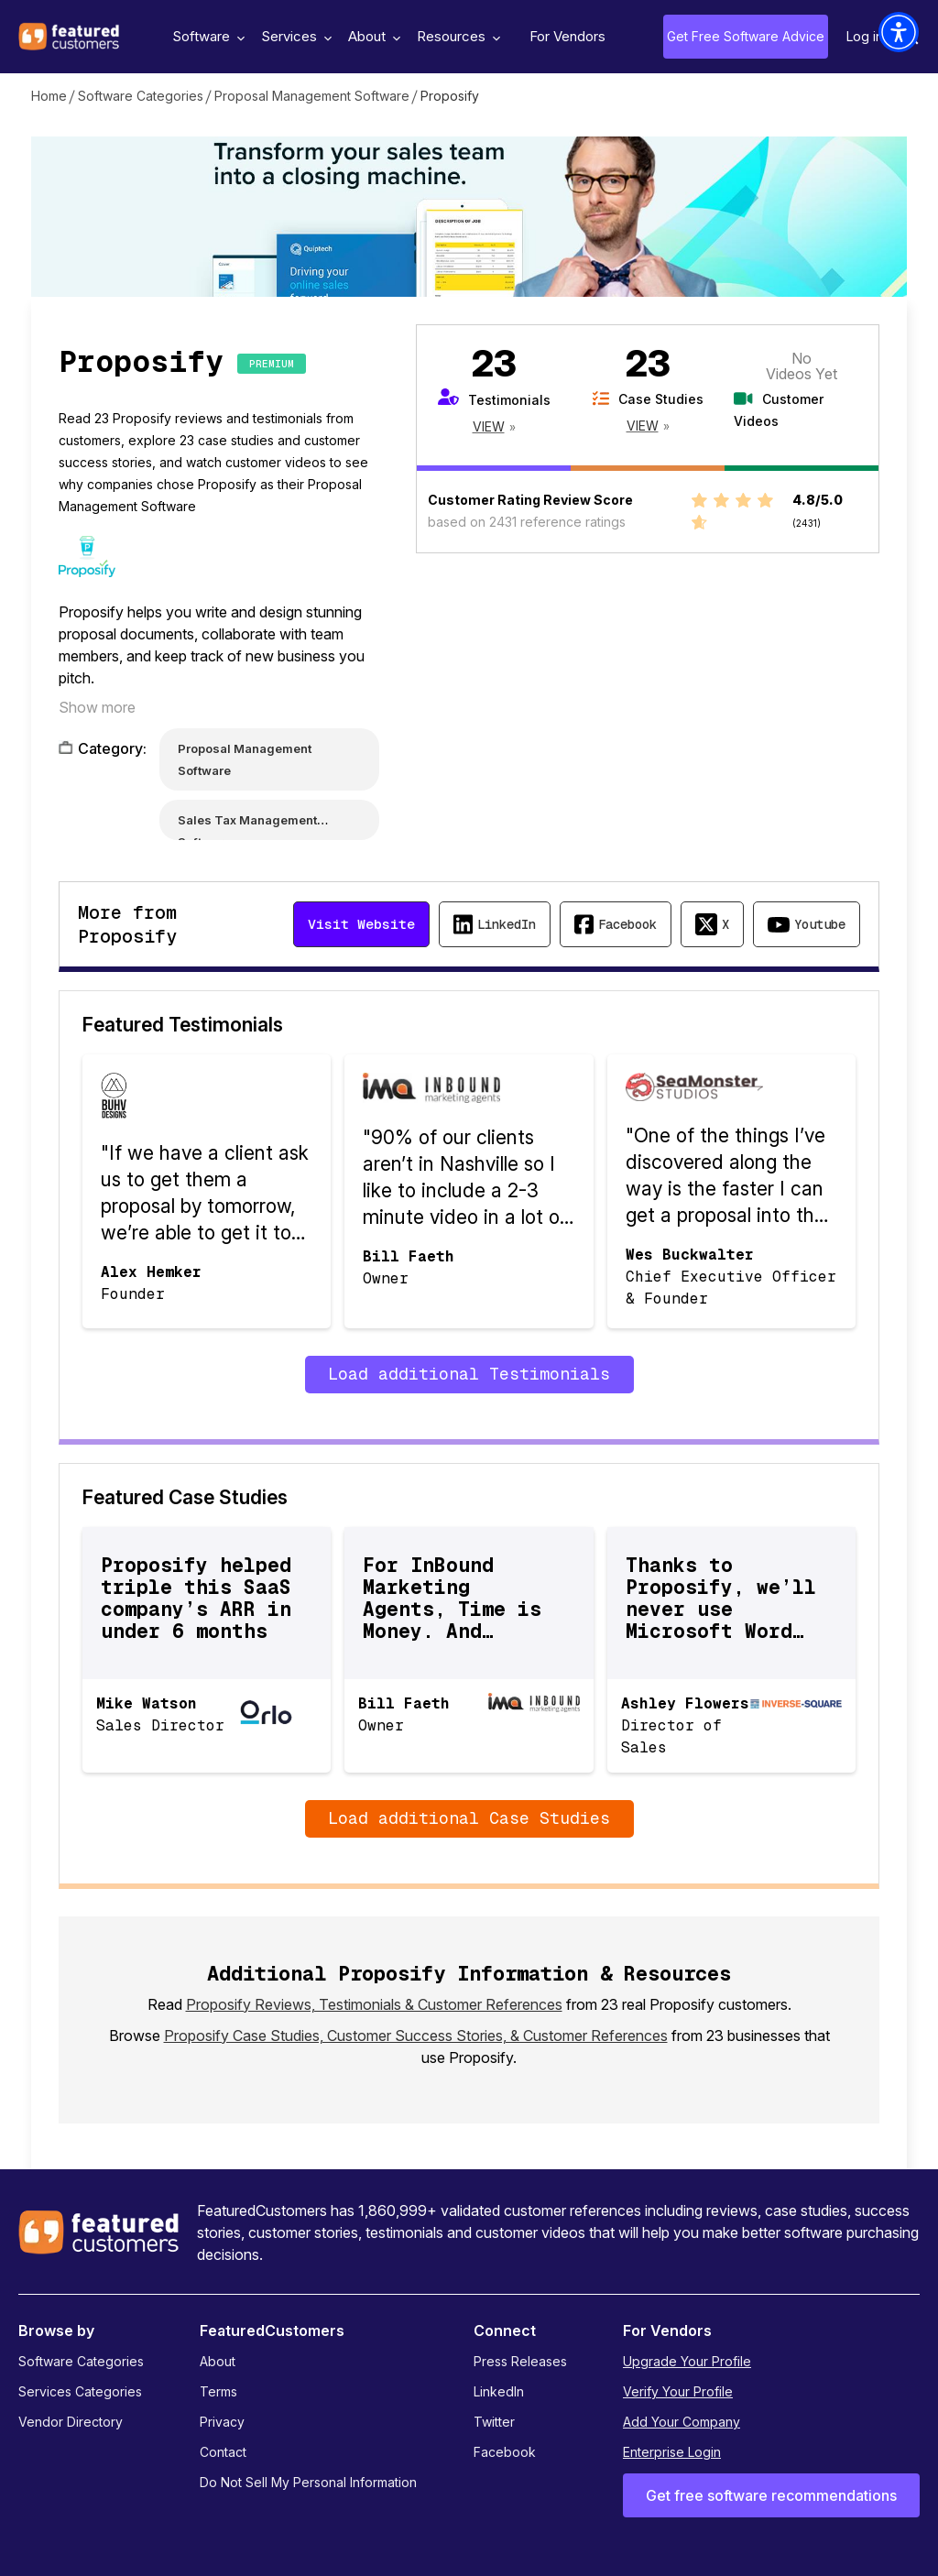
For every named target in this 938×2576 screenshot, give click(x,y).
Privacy (222, 2421)
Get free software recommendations (771, 2495)
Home (49, 96)
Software (206, 36)
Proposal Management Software (311, 96)
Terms (218, 2391)
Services (294, 36)
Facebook (627, 924)
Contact (223, 2452)
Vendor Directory (70, 2421)
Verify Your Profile (678, 2391)
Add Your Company (681, 2421)
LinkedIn (506, 924)
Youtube (819, 924)
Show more (97, 707)
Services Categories (80, 2391)
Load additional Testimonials (469, 1373)
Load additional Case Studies (469, 1817)
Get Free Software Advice (745, 36)
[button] (898, 32)
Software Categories (140, 96)
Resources (456, 36)
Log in (864, 36)
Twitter (494, 2421)
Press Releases (520, 2361)
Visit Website (361, 924)
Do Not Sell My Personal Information (308, 2482)
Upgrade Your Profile (687, 2361)
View (489, 426)
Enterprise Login (672, 2452)
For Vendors (567, 36)
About (372, 36)
